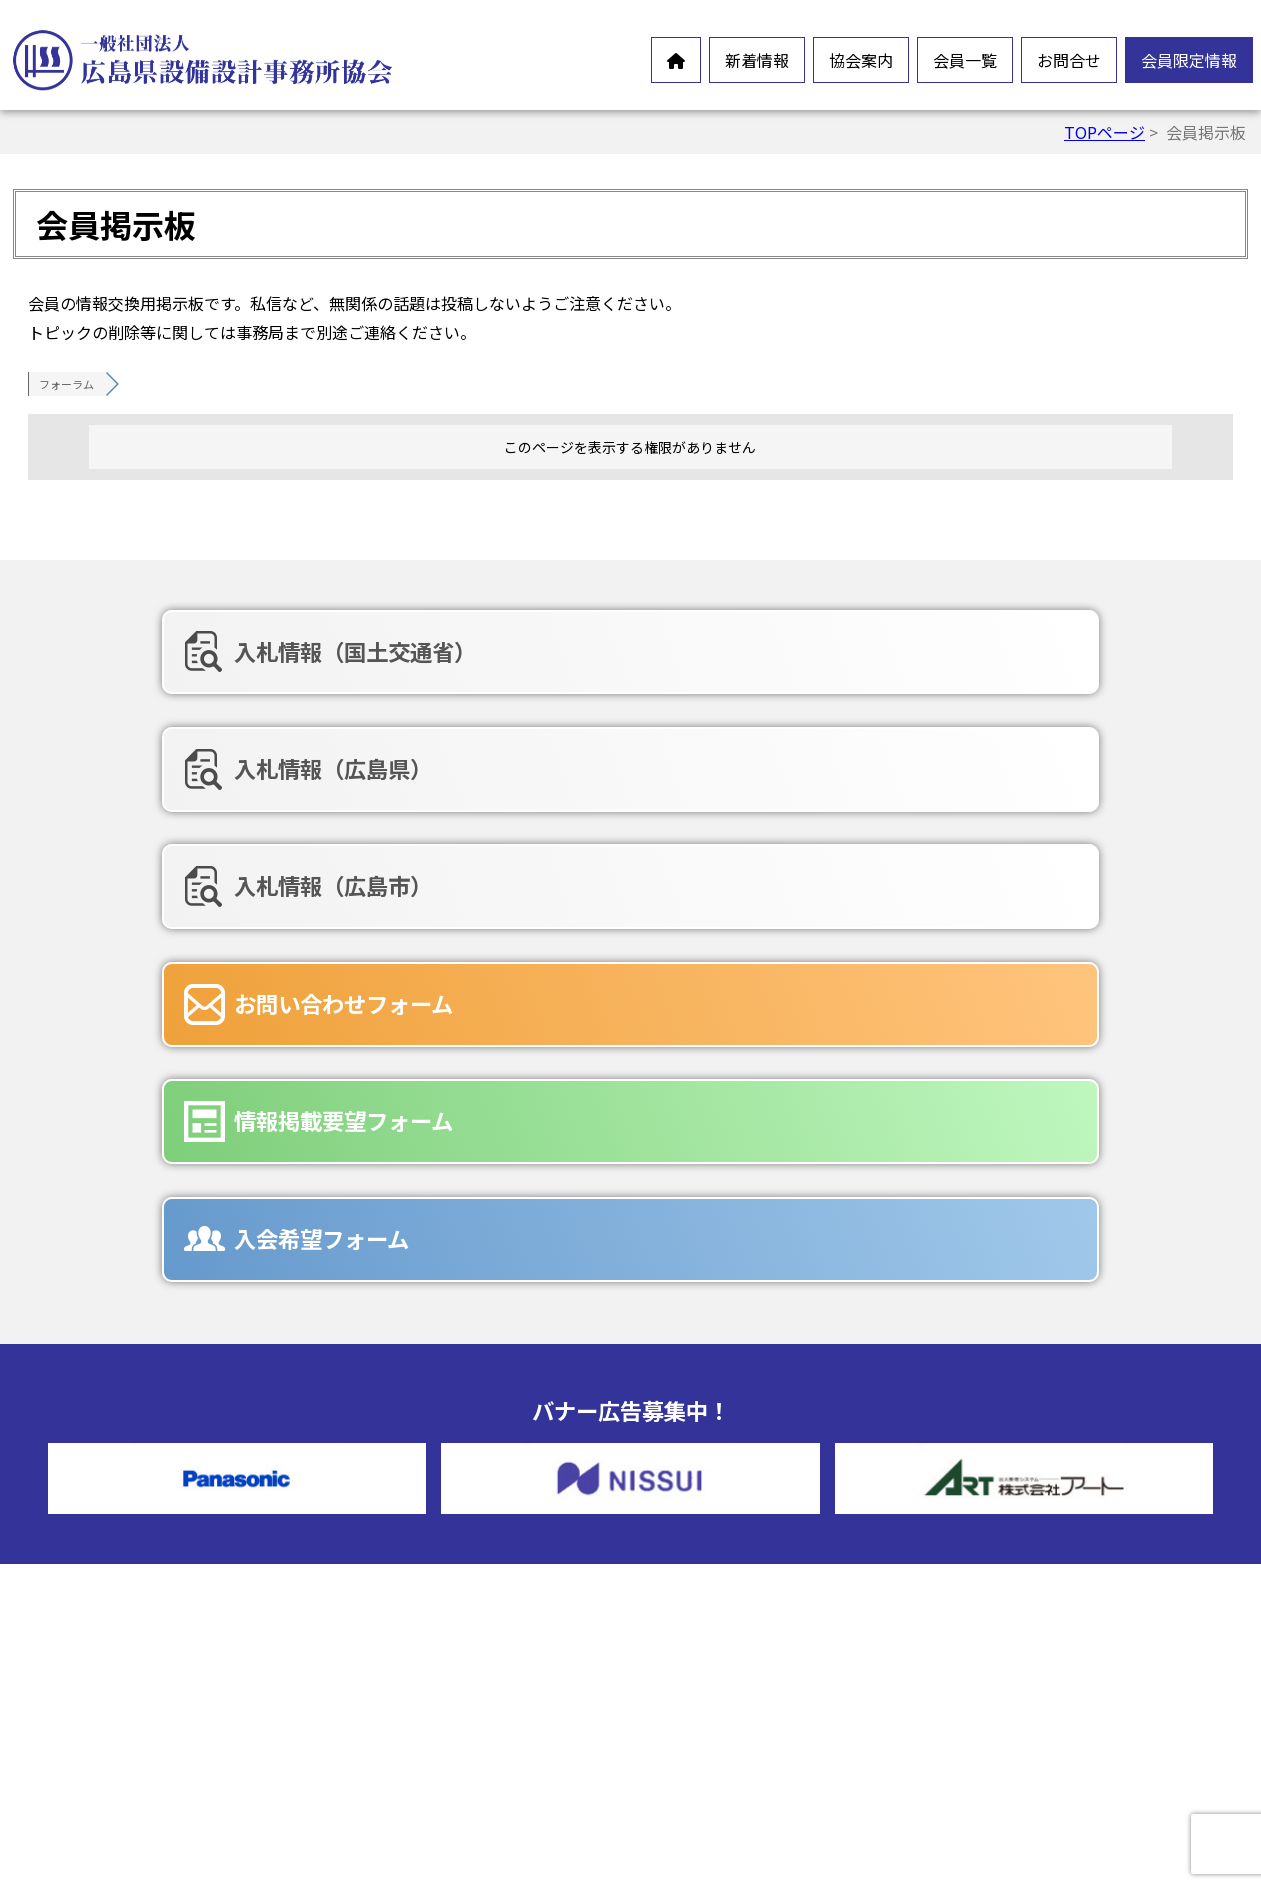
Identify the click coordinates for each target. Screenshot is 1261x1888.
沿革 (389, 1602)
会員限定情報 (1189, 60)
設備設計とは (421, 1474)
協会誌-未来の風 (432, 1666)
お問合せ (1069, 60)
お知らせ (90, 1528)
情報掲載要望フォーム (622, 755)
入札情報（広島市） (1011, 651)
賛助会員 (720, 1506)
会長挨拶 (405, 1506)
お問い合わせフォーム (224, 755)
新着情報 (757, 60)
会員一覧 (965, 60)
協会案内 (861, 60)
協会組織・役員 (429, 1634)
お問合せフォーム (752, 1612)
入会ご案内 (413, 1698)
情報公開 (405, 1570)
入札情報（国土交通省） (236, 651)
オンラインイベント (130, 1560)
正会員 (712, 1474)
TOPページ (1104, 132)
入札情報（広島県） (612, 651)
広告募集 (720, 1708)
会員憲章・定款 (429, 1538)
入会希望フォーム (999, 755)
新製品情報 (98, 1592)
